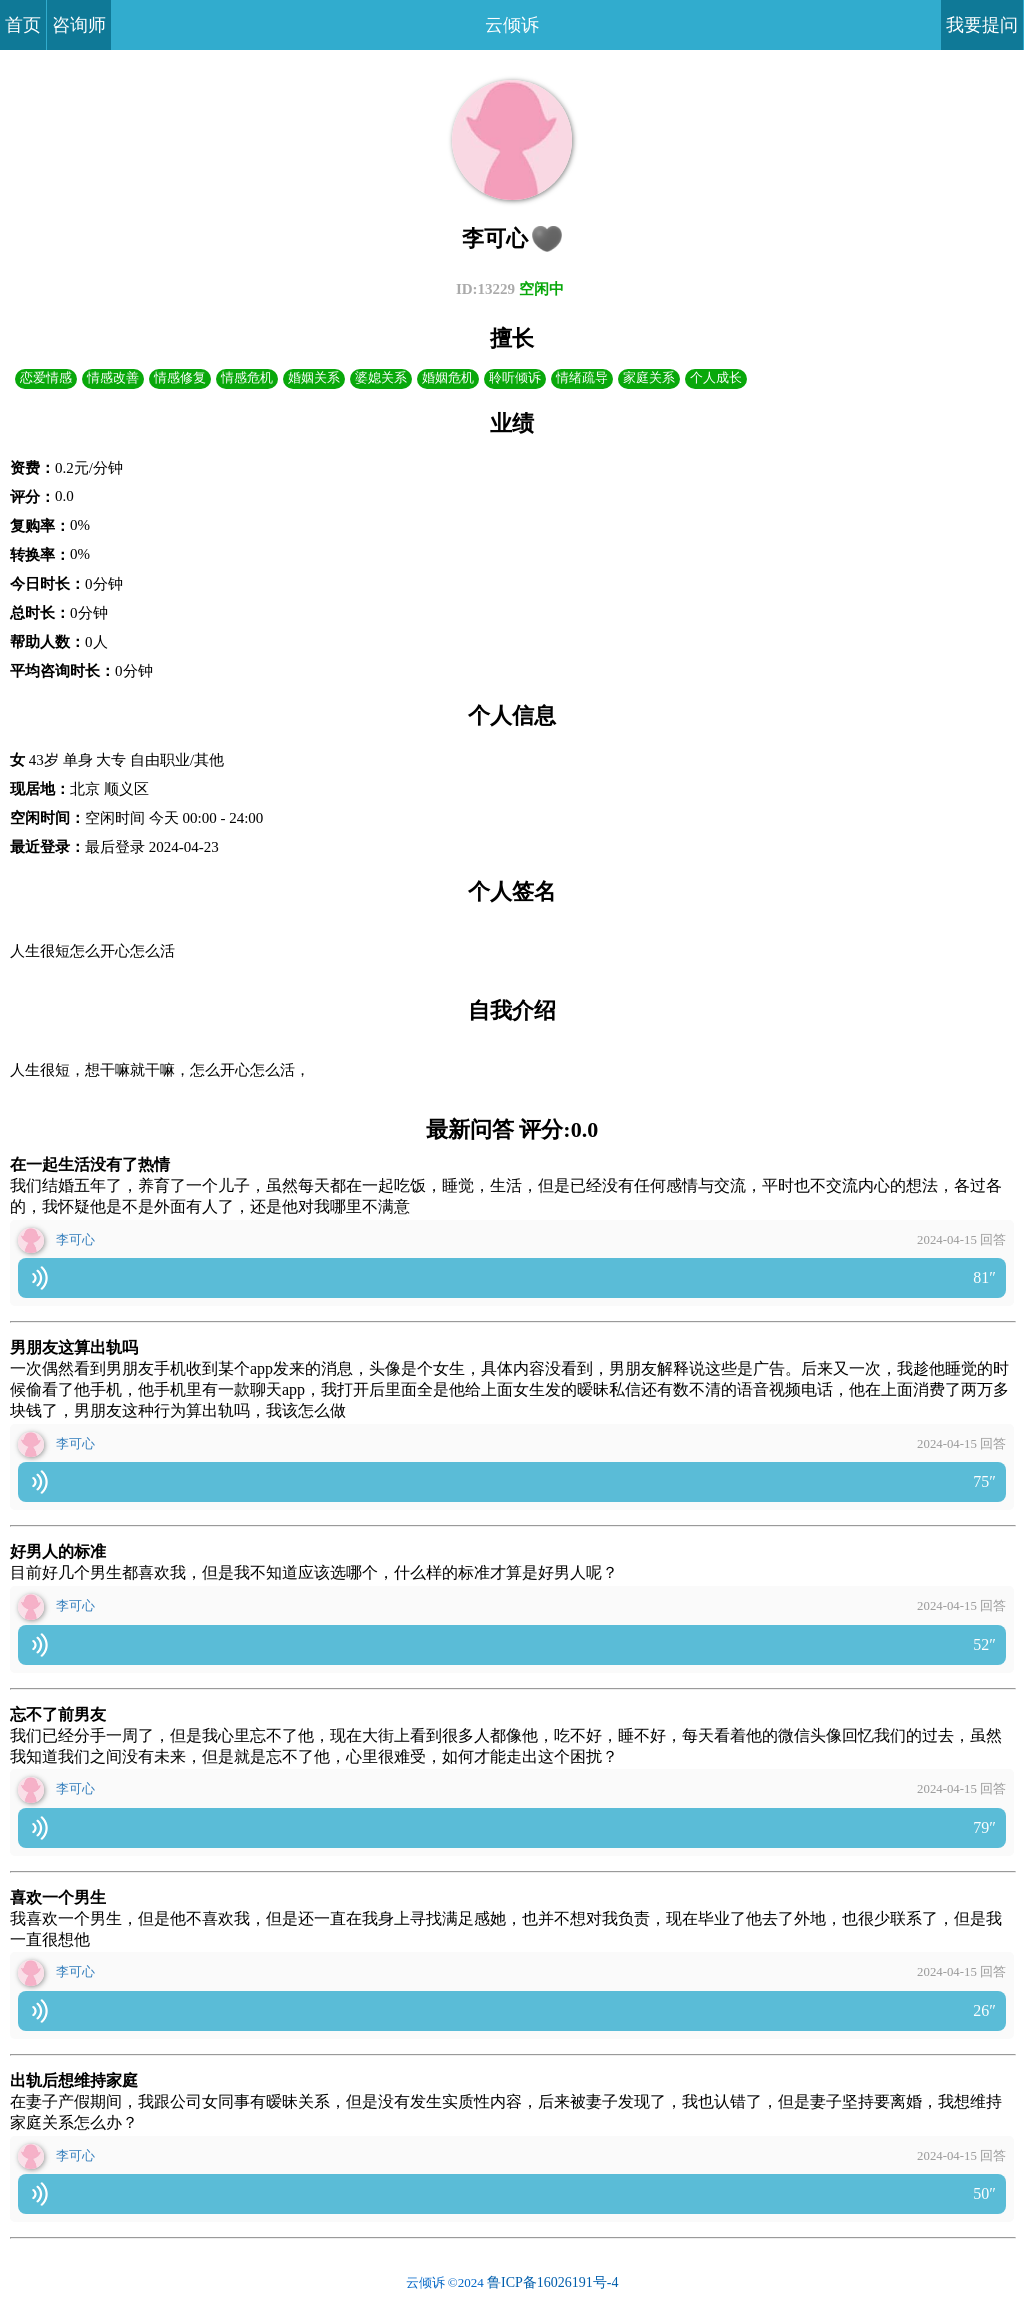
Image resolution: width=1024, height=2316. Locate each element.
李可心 (75, 1244)
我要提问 (982, 25)
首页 (23, 25)
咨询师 (79, 25)
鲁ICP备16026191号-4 (552, 2286)
